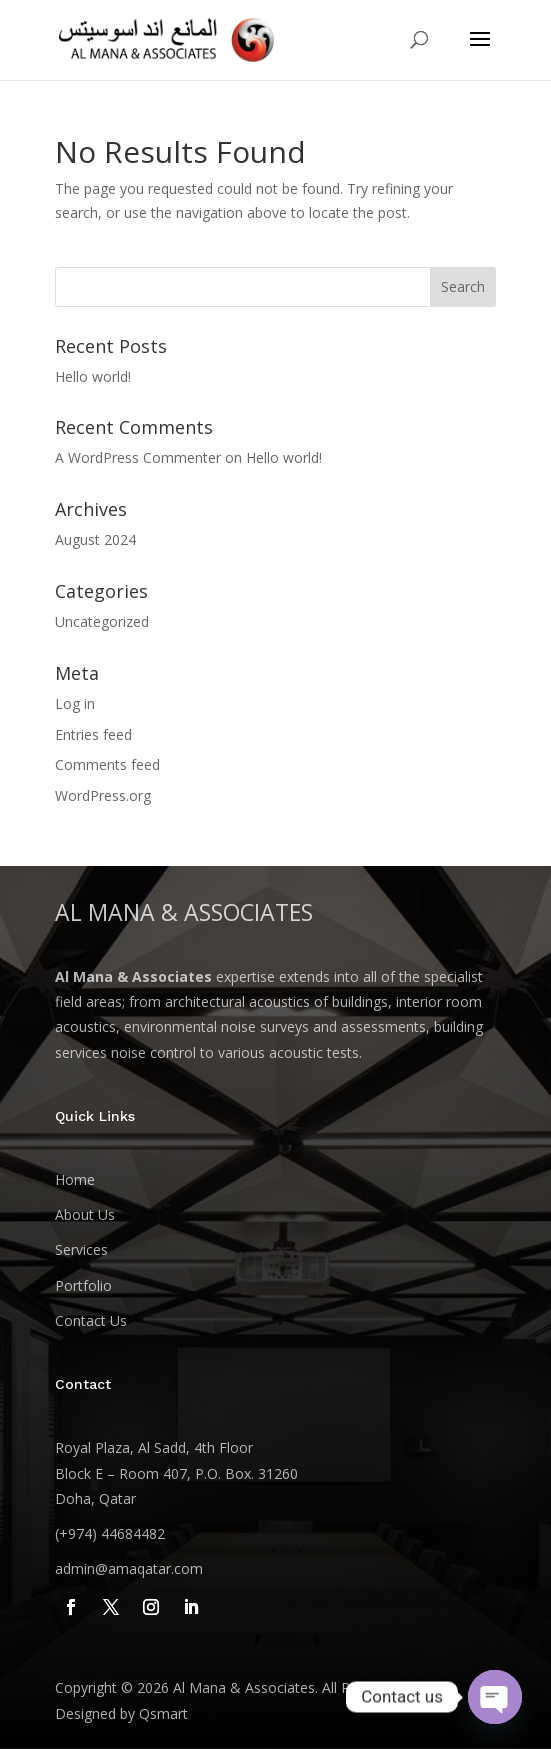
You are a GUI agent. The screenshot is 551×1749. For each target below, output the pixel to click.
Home (75, 1179)
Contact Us (91, 1320)
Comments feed (107, 764)
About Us (85, 1214)
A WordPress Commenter (138, 457)
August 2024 (95, 539)
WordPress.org (103, 795)
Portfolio (83, 1285)
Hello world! (93, 376)
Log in (75, 703)
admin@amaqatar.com (129, 1568)
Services (81, 1249)
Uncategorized (102, 621)
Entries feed (93, 734)
